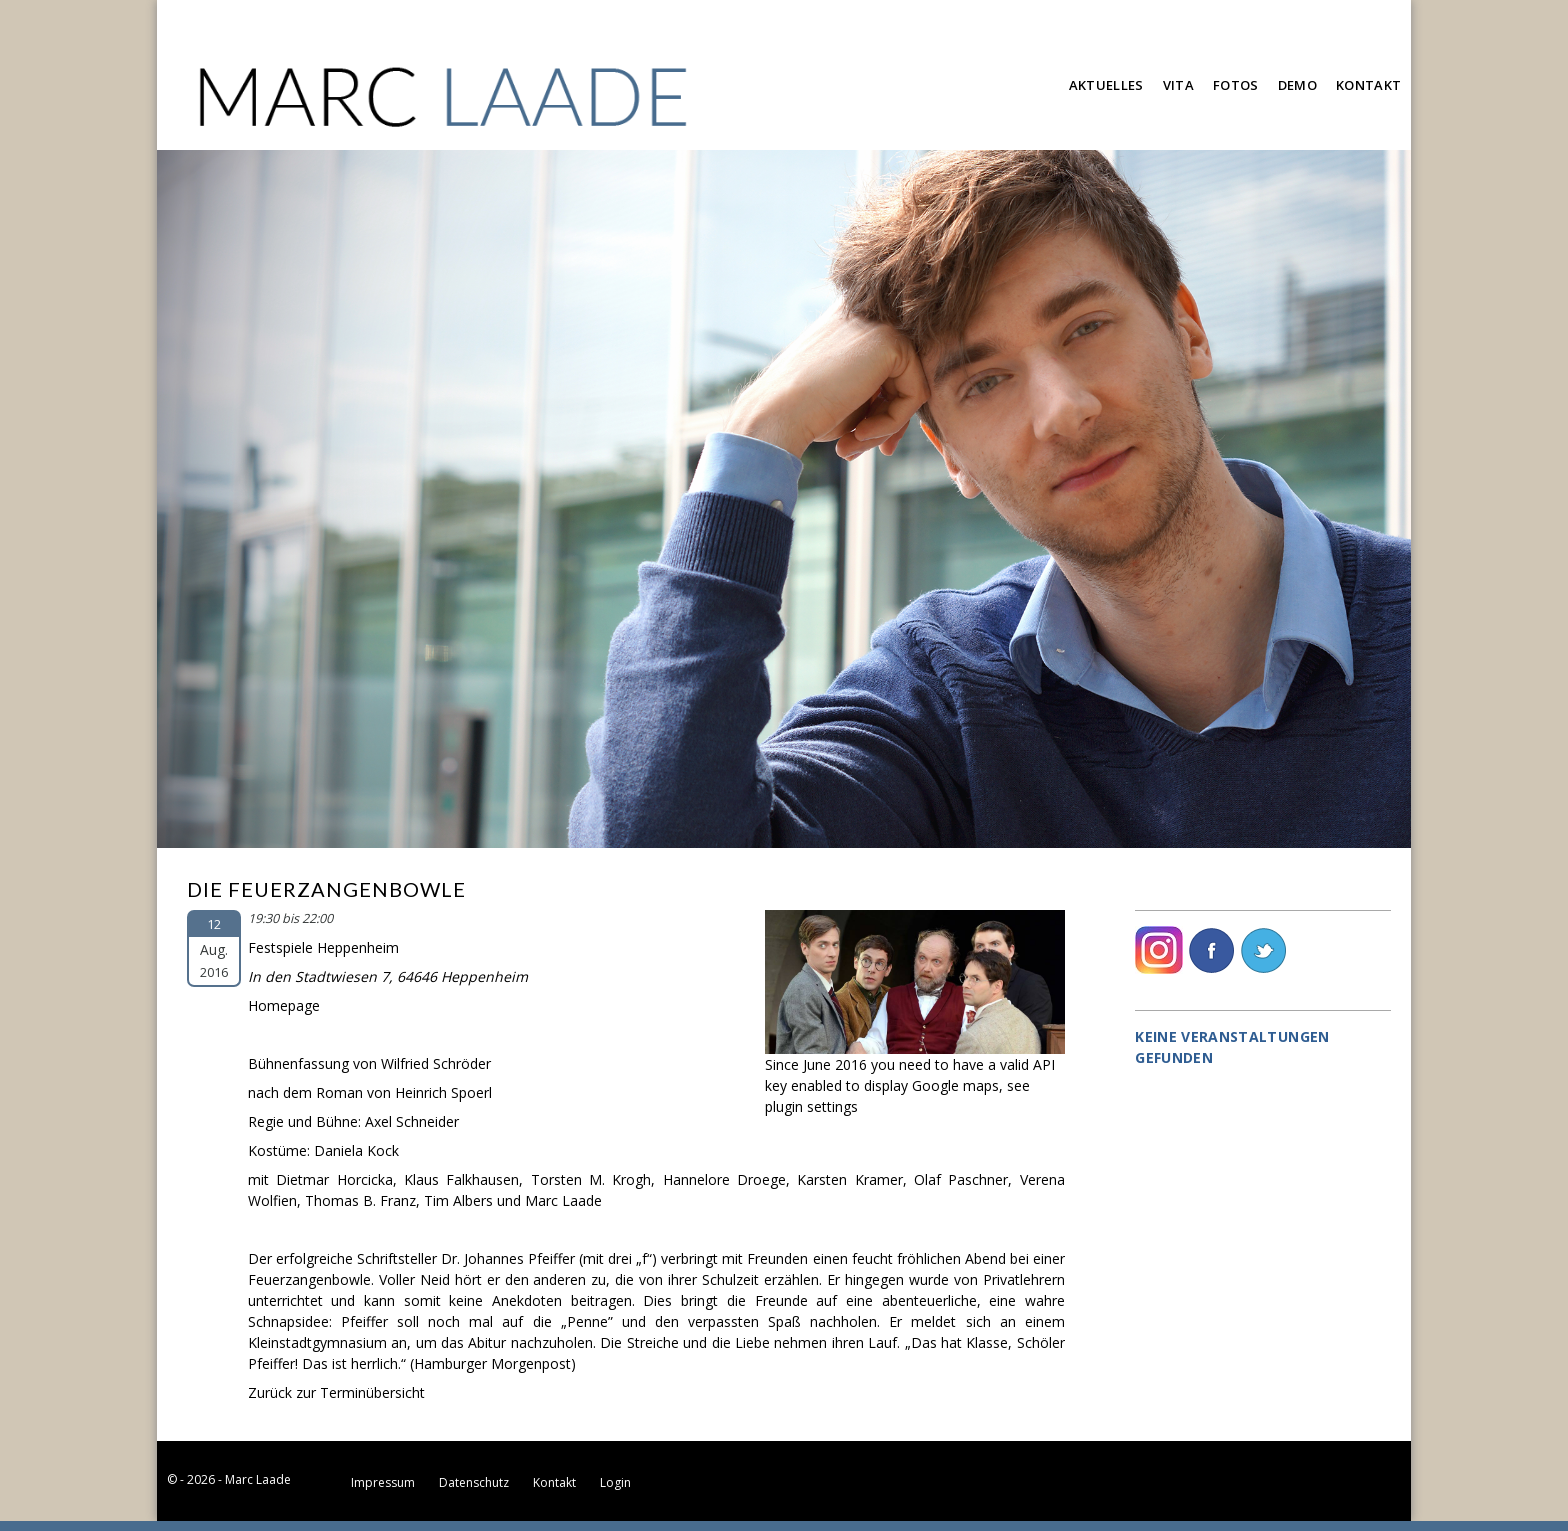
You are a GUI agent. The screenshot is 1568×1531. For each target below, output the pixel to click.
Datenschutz (474, 1482)
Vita (1178, 85)
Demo (1297, 85)
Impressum (383, 1482)
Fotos (1236, 85)
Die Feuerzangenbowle (326, 889)
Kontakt (1368, 85)
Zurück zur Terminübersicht (336, 1392)
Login (615, 1482)
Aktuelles (1106, 85)
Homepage (284, 1005)
